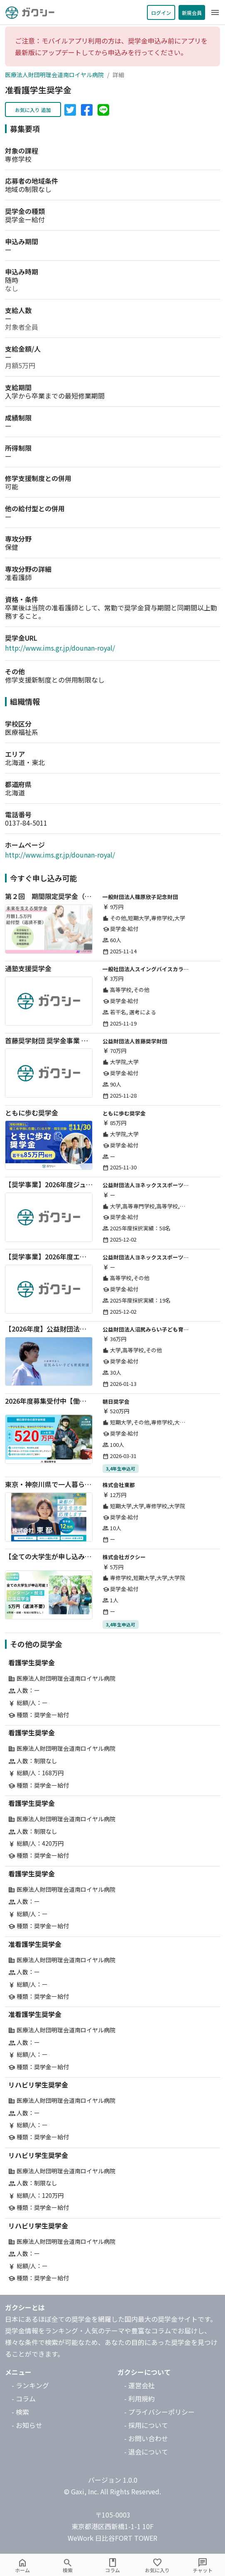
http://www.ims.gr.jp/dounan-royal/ (60, 648)
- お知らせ (27, 2425)
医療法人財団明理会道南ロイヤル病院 (54, 74)
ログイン (161, 12)
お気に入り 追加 (33, 109)
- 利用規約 (139, 2398)
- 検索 (20, 2412)
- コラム (24, 2398)
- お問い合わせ (146, 2438)
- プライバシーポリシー (159, 2412)
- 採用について (146, 2425)
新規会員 (192, 12)
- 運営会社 (139, 2385)
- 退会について (146, 2452)
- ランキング (30, 2385)
